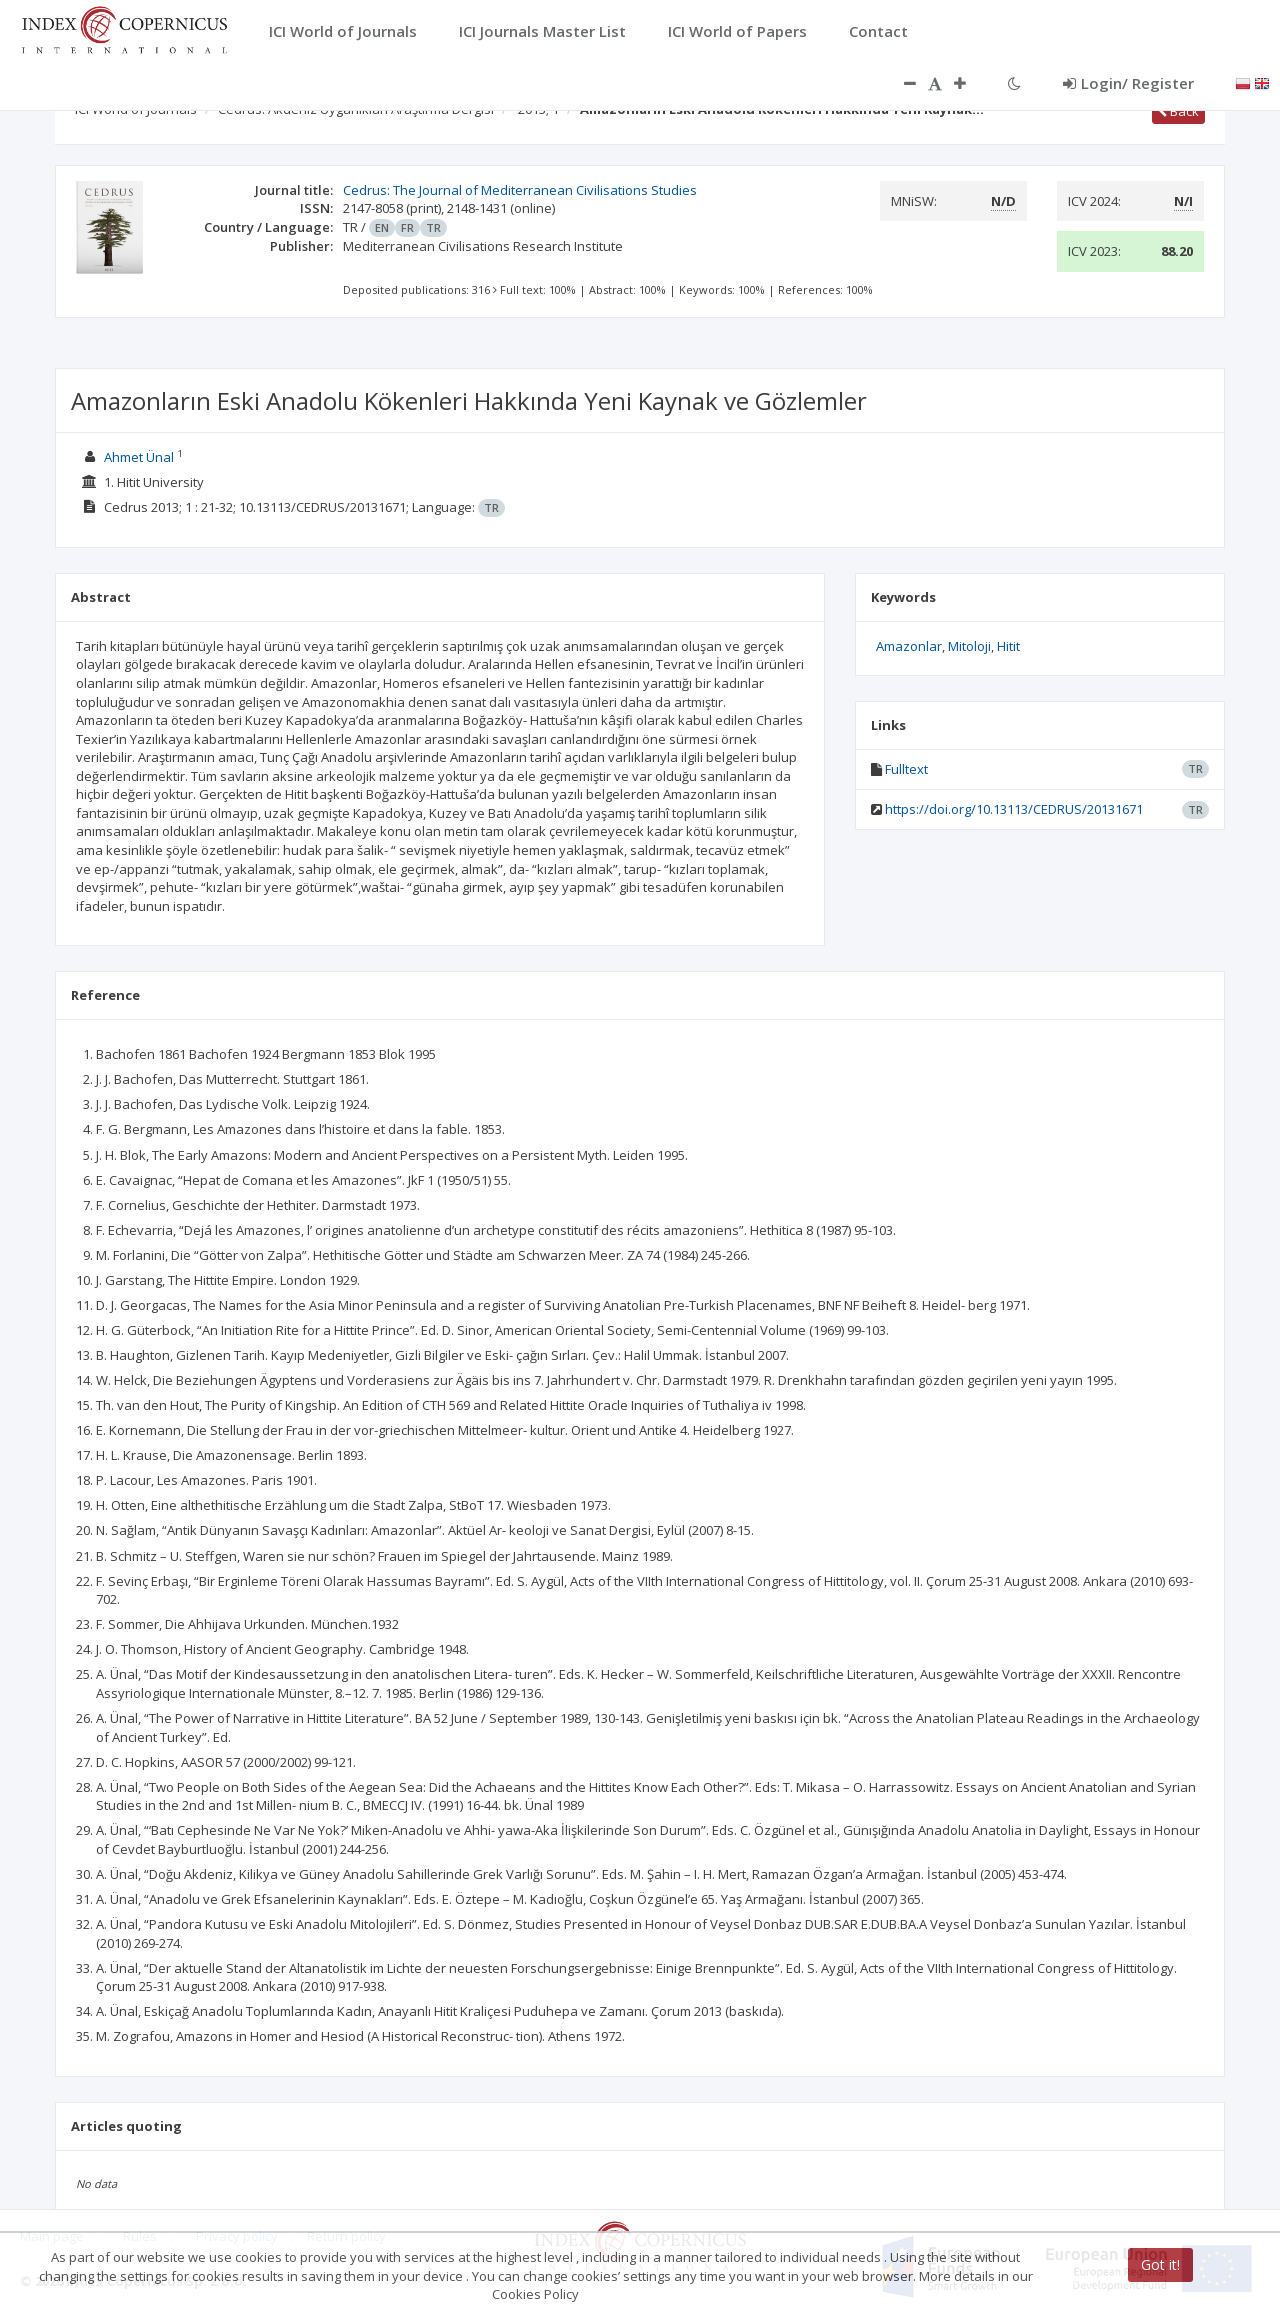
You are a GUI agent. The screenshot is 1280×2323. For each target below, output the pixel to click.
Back (1178, 111)
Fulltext (906, 769)
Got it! (1160, 2264)
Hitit (1008, 646)
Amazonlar (909, 646)
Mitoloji (969, 646)
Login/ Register (1128, 83)
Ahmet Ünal (139, 457)
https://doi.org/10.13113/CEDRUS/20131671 (1014, 809)
